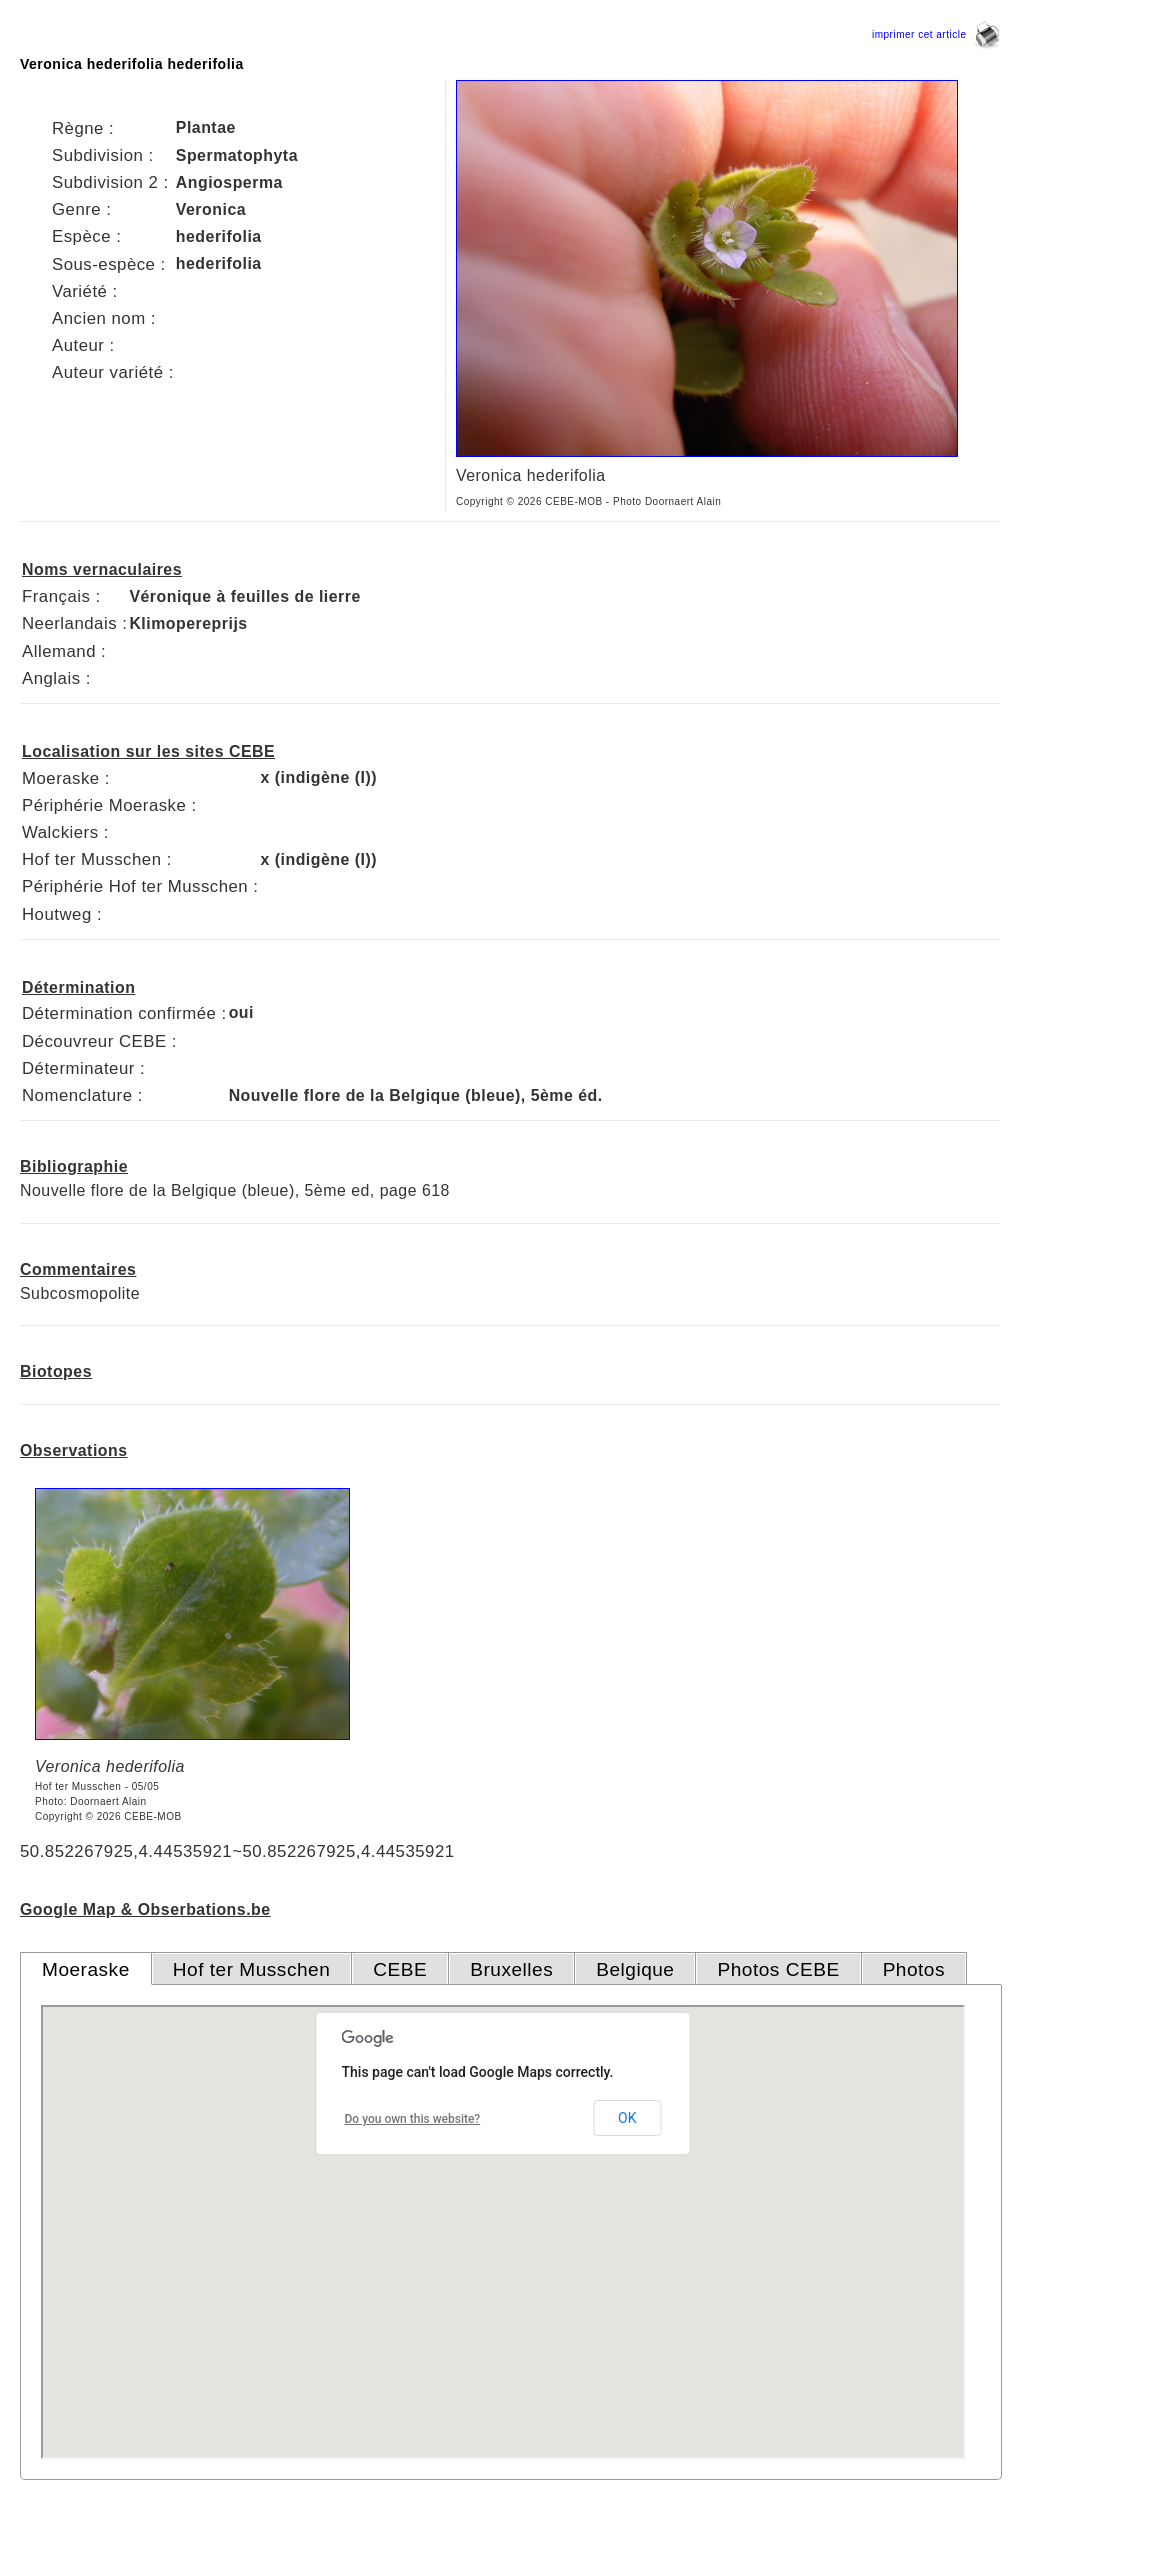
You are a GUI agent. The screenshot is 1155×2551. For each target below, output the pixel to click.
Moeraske (86, 1969)
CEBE (400, 1969)
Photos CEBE (778, 1969)
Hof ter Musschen (252, 1969)
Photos (914, 1969)
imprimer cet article (936, 34)
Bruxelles (511, 1969)
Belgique (635, 1969)
